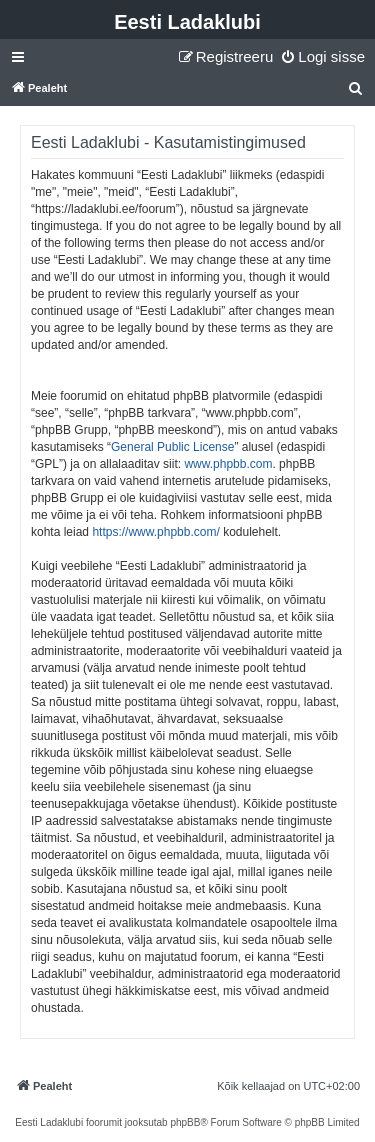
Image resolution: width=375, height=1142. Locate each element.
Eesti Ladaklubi (187, 22)
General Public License (172, 447)
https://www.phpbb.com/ (155, 532)
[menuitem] (322, 57)
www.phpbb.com (228, 464)
